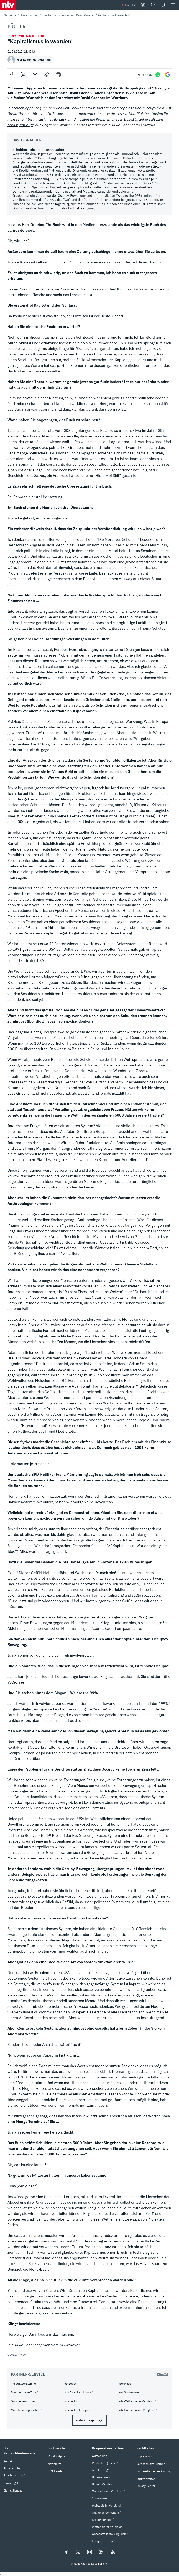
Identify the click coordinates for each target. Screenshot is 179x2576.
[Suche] (153, 5)
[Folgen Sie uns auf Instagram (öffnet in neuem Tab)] (89, 2552)
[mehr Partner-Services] (89, 2420)
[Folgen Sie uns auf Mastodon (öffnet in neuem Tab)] (101, 2552)
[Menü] (173, 5)
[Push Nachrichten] (163, 5)
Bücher (48, 15)
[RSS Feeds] (113, 2552)
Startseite (9, 15)
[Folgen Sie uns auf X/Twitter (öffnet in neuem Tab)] (78, 2552)
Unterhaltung (29, 15)
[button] (23, 2451)
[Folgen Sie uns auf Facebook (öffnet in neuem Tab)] (66, 2552)
